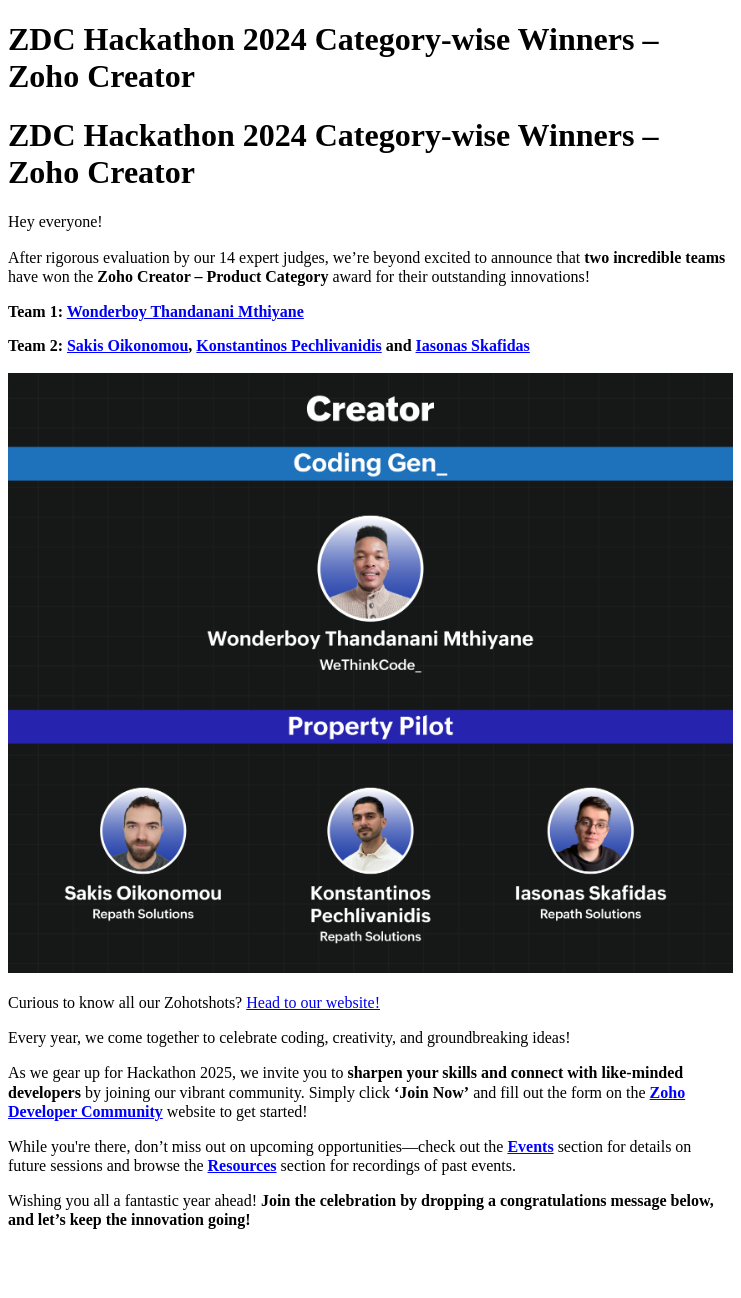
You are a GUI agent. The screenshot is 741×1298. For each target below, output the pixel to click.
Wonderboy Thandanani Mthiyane (185, 311)
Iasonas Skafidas (473, 345)
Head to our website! (313, 1002)
